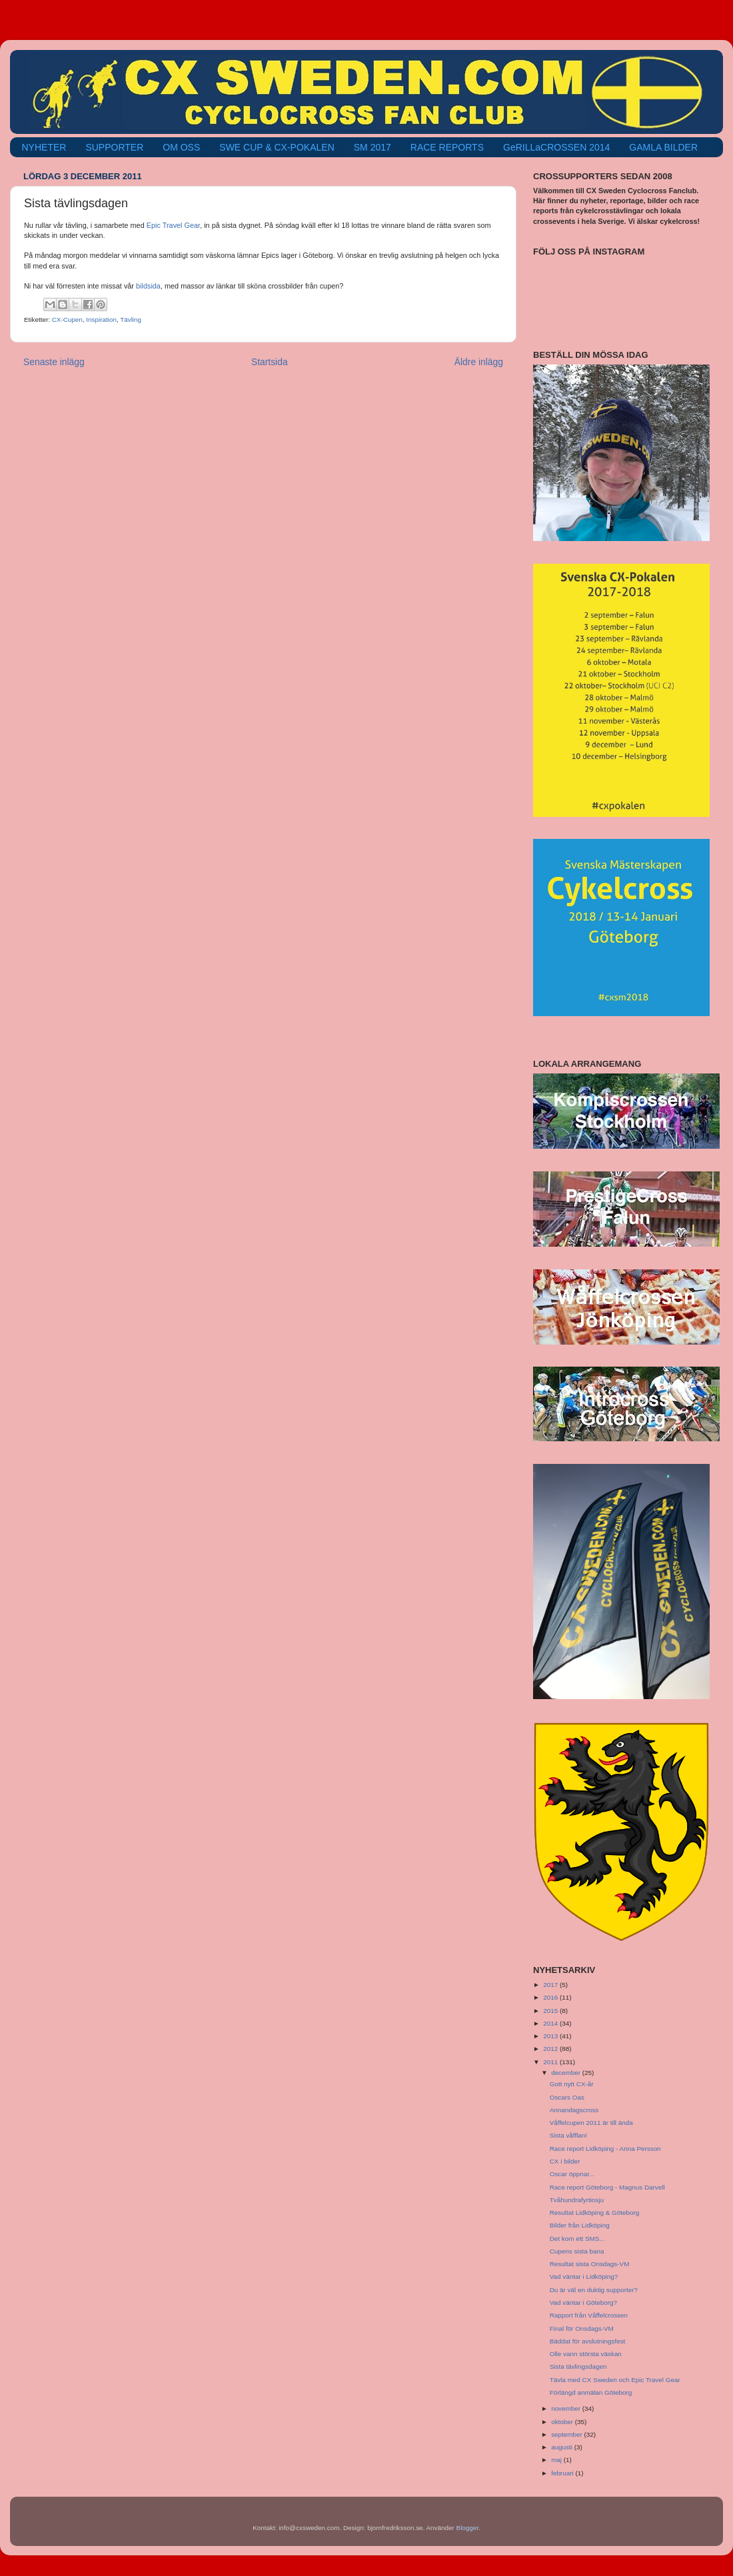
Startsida (269, 361)
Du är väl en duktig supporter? (594, 2289)
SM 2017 (372, 147)
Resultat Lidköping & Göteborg (595, 2212)
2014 (551, 2023)
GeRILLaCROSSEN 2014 (556, 147)
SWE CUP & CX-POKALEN (276, 147)
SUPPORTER (114, 147)
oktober (563, 2421)
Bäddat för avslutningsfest (588, 2341)
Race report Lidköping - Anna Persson (605, 2148)
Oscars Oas (567, 2097)
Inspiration (101, 319)
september (567, 2434)
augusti (562, 2447)
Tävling (130, 319)
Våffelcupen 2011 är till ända (591, 2122)
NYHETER (44, 147)
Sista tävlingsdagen (578, 2366)
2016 (551, 1997)
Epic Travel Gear (173, 225)
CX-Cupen (67, 319)
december (566, 2072)
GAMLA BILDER (663, 147)
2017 (551, 1984)
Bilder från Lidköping (580, 2225)
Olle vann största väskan (586, 2353)
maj (557, 2459)
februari (563, 2473)
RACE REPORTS (447, 147)
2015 (551, 2010)
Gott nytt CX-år (572, 2084)
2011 (551, 2062)
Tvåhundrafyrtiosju (577, 2200)
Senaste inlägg (54, 361)
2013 (551, 2036)
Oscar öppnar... (572, 2174)
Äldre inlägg (478, 361)
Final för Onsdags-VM (582, 2328)
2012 (551, 2048)
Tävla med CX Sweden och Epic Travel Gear (615, 2379)
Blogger (467, 2527)
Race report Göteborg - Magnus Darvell (607, 2187)
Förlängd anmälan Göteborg (591, 2392)
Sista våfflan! (568, 2135)
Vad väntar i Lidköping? (584, 2276)
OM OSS (181, 147)
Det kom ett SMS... (577, 2238)
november (566, 2408)
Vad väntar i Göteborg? (583, 2302)
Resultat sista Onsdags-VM (590, 2263)
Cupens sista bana (577, 2251)
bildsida (148, 286)
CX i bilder (565, 2161)
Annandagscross (574, 2110)
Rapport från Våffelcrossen (589, 2315)
